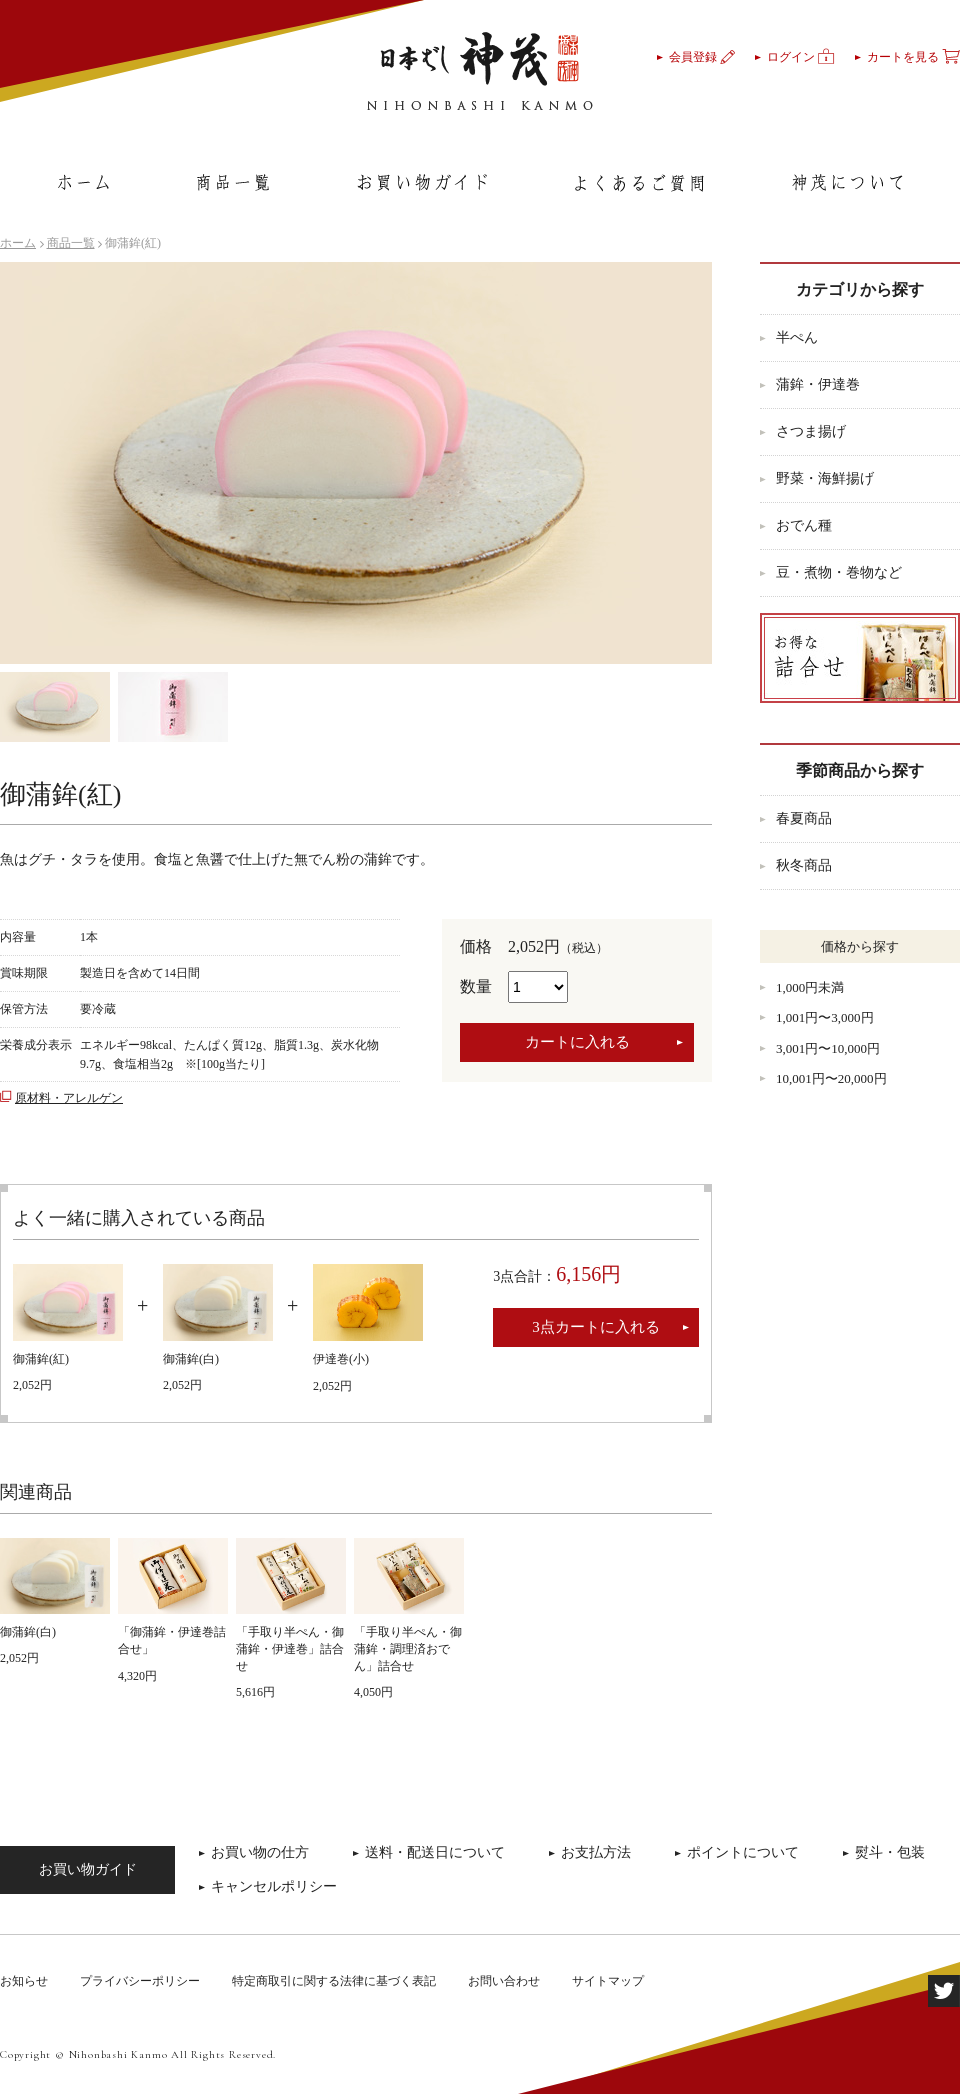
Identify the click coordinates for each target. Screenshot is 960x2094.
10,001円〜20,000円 (831, 1078)
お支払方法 (596, 1852)
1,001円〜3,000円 (825, 1017)
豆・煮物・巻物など (839, 572)
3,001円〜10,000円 (828, 1048)
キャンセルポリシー (274, 1886)
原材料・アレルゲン (69, 1098)
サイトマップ (608, 1981)
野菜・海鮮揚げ (825, 478)
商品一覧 (71, 243)
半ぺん (797, 337)
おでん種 (804, 525)
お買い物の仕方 (260, 1852)
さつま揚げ (811, 431)
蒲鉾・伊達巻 (818, 384)
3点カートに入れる (596, 1327)
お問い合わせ (504, 1981)
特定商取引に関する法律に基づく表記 (334, 1981)
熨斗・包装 (890, 1852)
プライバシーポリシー (140, 1981)
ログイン (801, 57)
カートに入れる (577, 1042)
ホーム (18, 243)
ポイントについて (743, 1852)
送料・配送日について (435, 1852)
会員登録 (702, 57)
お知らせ (24, 1981)
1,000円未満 (810, 987)
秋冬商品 (804, 865)
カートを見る (913, 57)
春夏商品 (804, 818)
